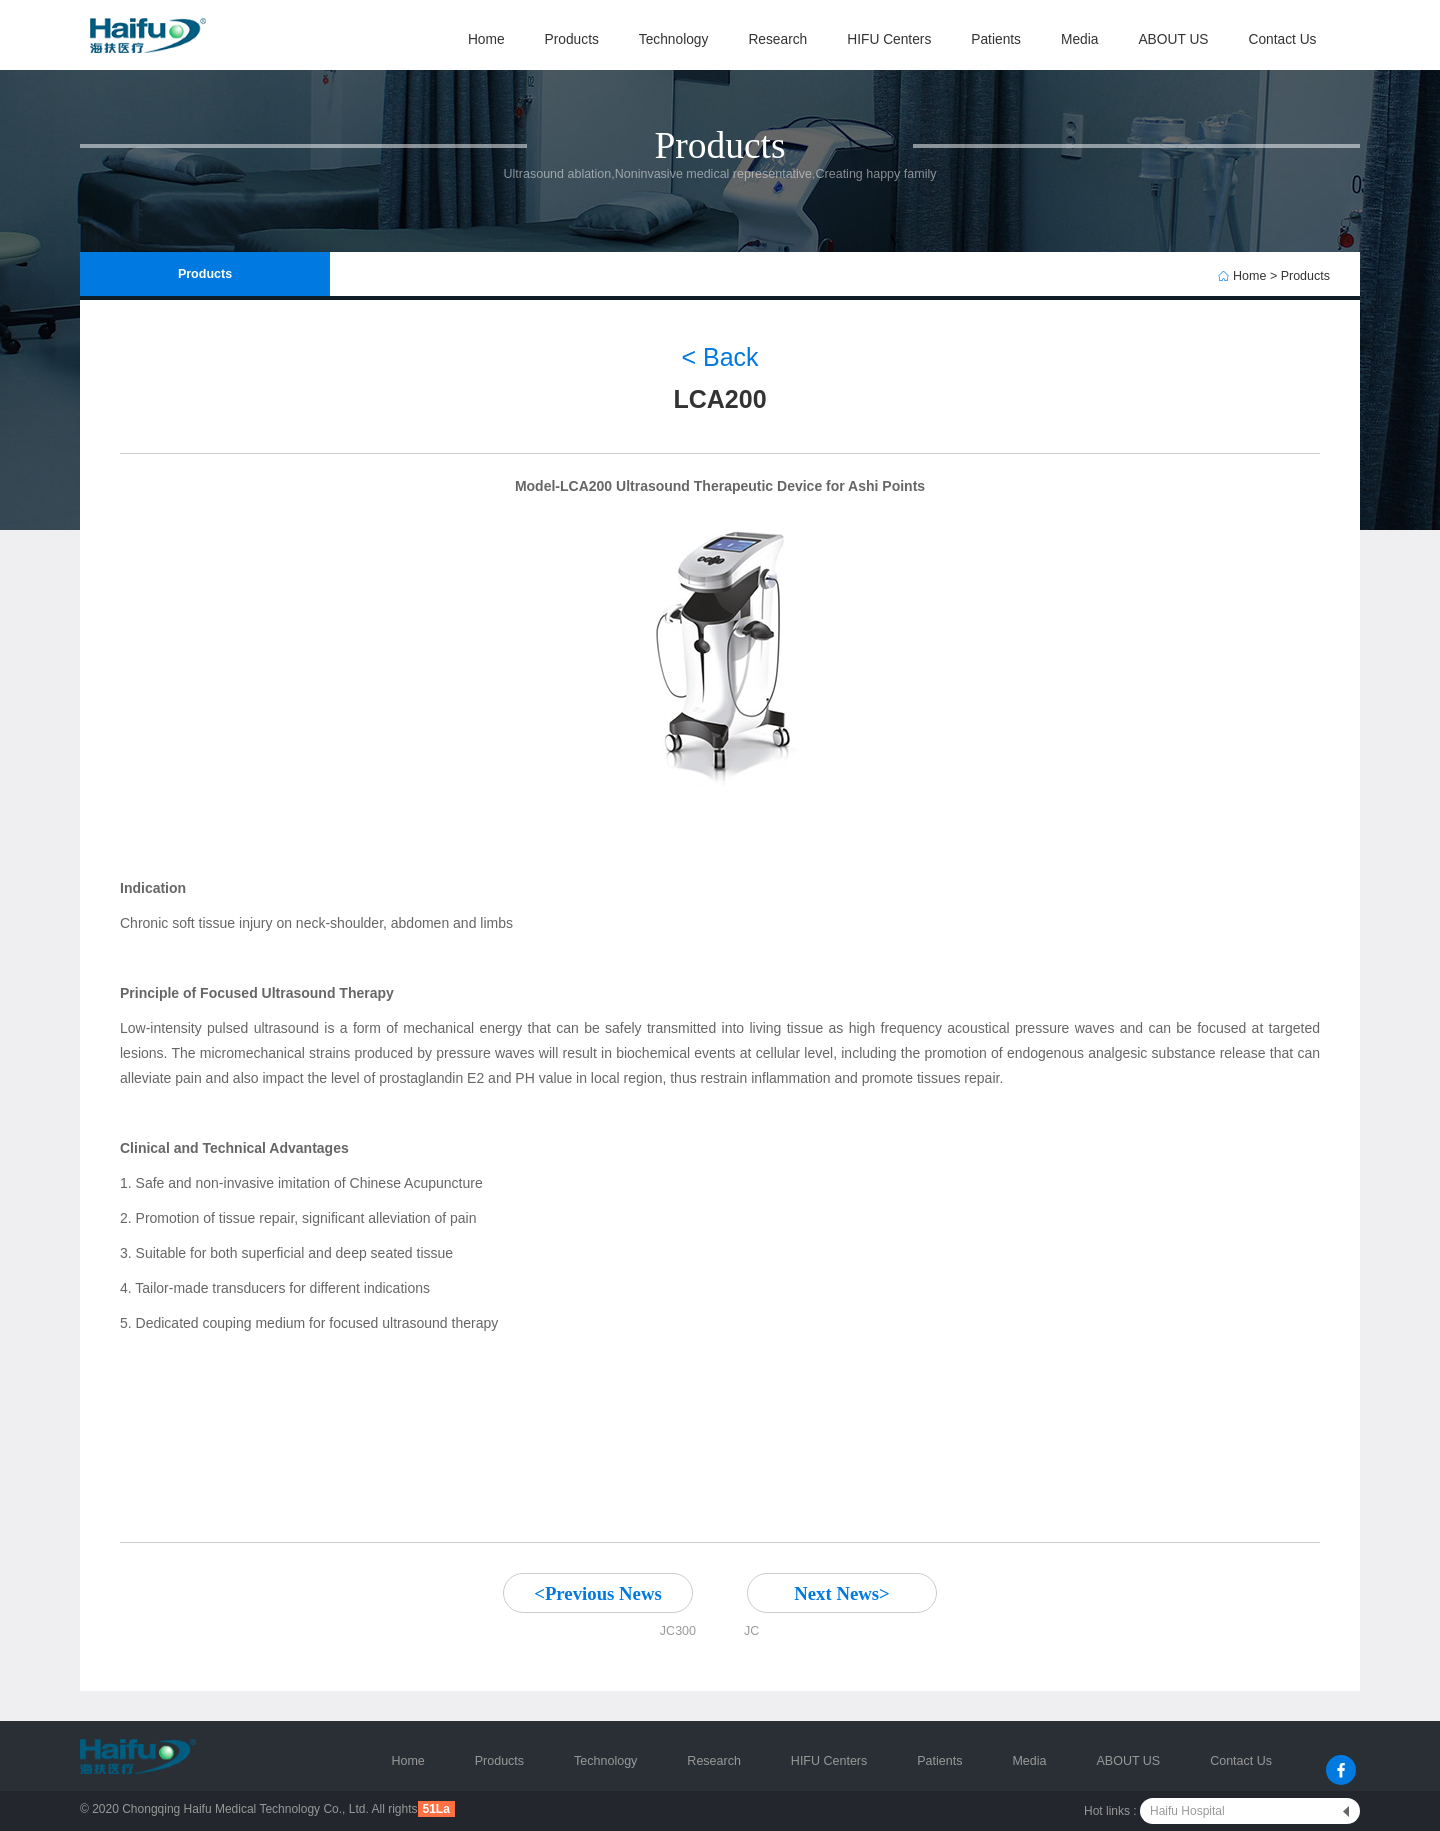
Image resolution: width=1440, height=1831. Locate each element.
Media (1079, 39)
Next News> (842, 1593)
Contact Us (1282, 39)
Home (486, 39)
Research (777, 39)
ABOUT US (1173, 39)
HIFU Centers (889, 39)
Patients (996, 39)
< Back (719, 357)
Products (572, 39)
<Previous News (598, 1593)
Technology (674, 39)
